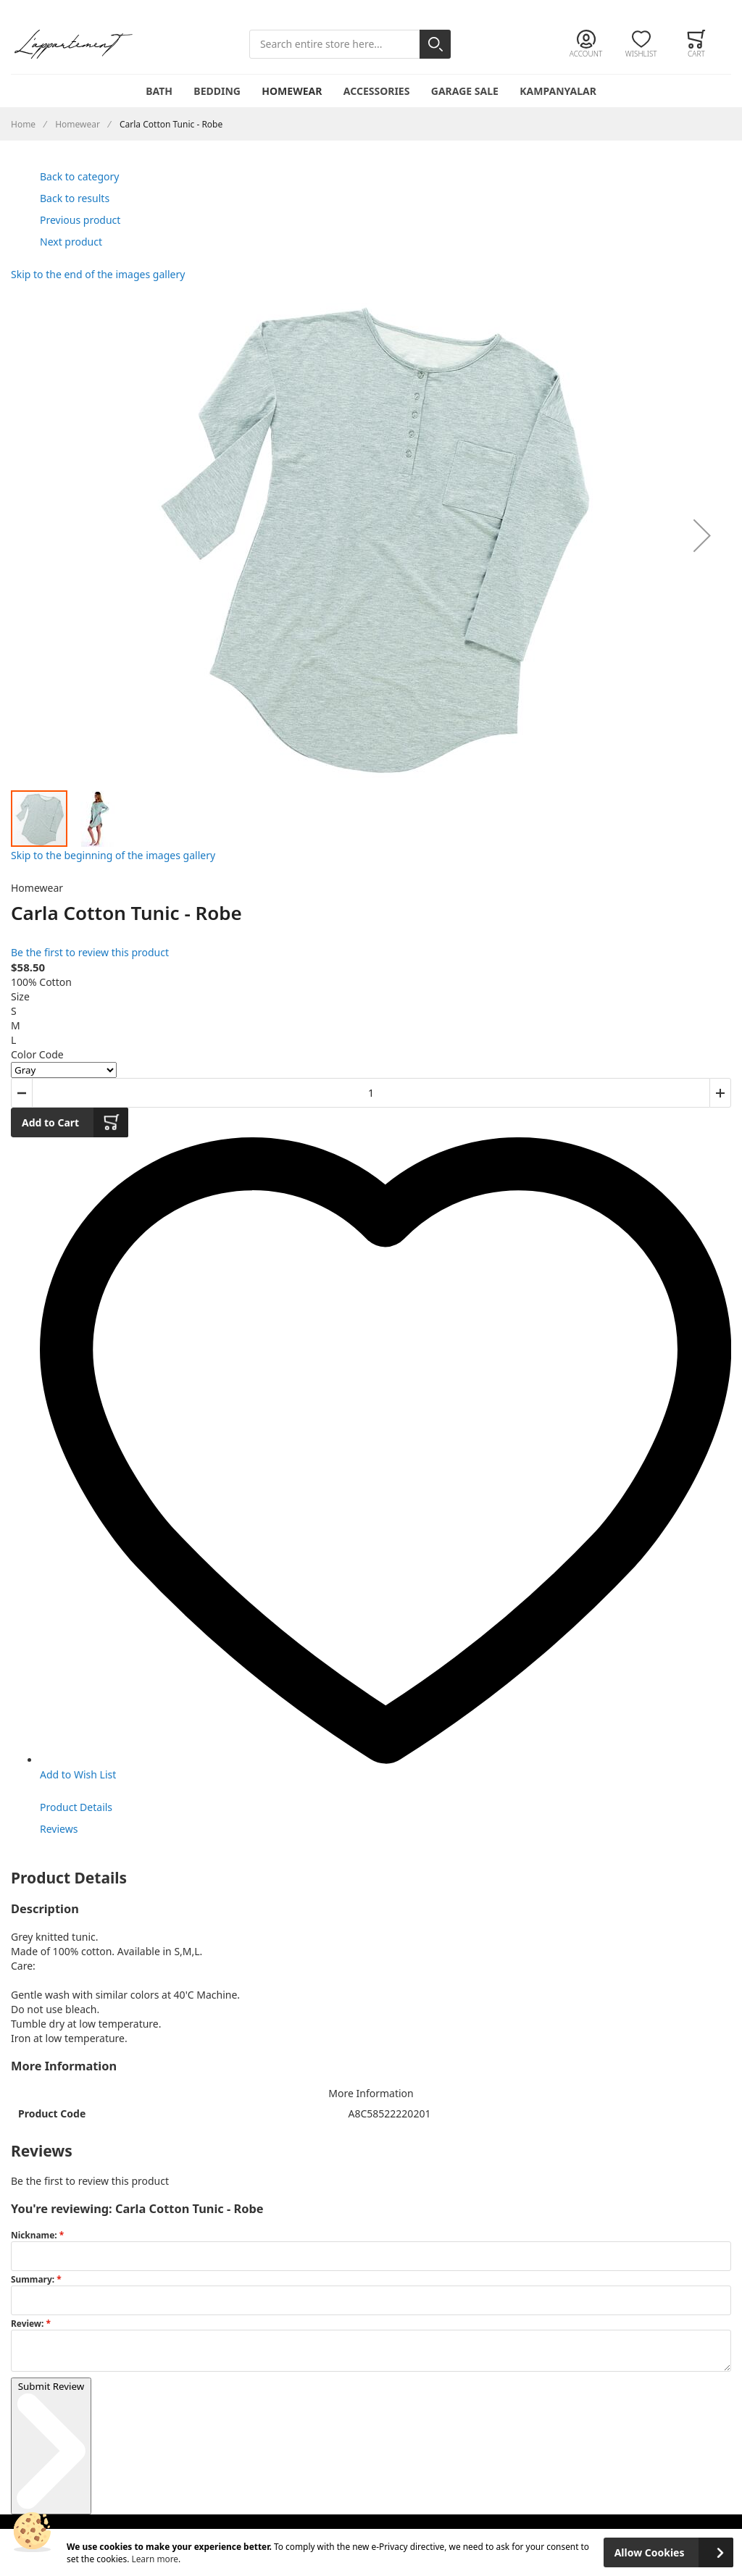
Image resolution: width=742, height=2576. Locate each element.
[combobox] (350, 44)
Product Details (76, 1807)
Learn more (154, 2558)
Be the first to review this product (90, 952)
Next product (71, 241)
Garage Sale (465, 91)
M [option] (15, 1025)
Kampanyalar (558, 91)
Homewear (292, 91)
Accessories (376, 91)
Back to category (79, 176)
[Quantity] (371, 1093)
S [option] (14, 1011)
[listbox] (371, 1025)
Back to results (74, 198)
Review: (28, 2323)
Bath (159, 91)
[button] (702, 535)
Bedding (217, 91)
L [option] (13, 1040)
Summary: (34, 2279)
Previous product (80, 220)
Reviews (59, 1829)
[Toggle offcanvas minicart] (696, 44)
